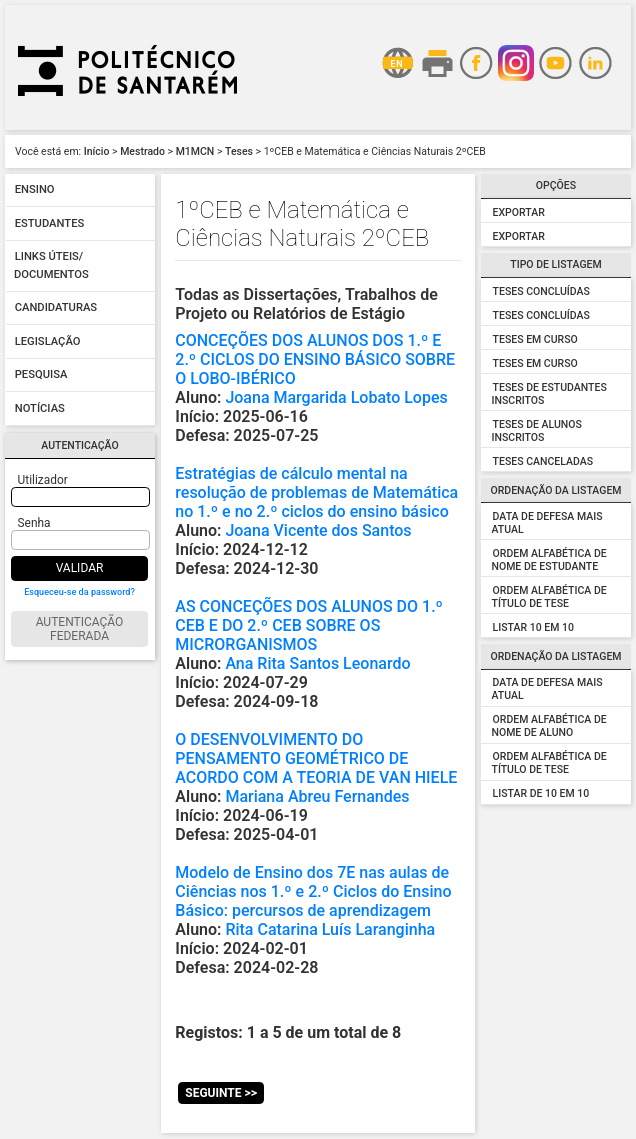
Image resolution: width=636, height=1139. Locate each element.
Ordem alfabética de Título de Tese (549, 597)
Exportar (519, 212)
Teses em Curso (535, 339)
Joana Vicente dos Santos (318, 530)
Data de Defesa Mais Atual (547, 689)
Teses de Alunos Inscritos (537, 431)
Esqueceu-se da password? (79, 592)
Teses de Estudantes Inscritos (549, 394)
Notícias (40, 408)
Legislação (48, 341)
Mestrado (142, 151)
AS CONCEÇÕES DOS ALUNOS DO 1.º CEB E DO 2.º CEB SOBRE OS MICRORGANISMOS (309, 625)
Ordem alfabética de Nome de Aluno (549, 726)
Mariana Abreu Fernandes (317, 796)
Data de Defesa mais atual (547, 523)
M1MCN (195, 151)
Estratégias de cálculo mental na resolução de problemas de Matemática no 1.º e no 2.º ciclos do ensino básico (316, 492)
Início (97, 151)
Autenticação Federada (80, 629)
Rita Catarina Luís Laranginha (330, 929)
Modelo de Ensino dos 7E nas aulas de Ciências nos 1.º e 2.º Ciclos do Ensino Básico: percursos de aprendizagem (313, 891)
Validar (80, 568)
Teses (239, 151)
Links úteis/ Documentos (51, 266)
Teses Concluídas (541, 291)
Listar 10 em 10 (533, 627)
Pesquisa (41, 375)
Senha (34, 523)
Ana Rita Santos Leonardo (317, 663)
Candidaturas (56, 308)
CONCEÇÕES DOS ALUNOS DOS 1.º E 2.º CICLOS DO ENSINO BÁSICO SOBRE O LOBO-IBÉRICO (315, 359)
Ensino (35, 190)
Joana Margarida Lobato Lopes (336, 397)
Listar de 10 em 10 (541, 793)
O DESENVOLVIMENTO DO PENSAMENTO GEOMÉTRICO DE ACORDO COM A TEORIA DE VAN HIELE (316, 758)
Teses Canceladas (543, 461)
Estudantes (50, 223)
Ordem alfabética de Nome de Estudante (549, 560)
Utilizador (43, 480)
